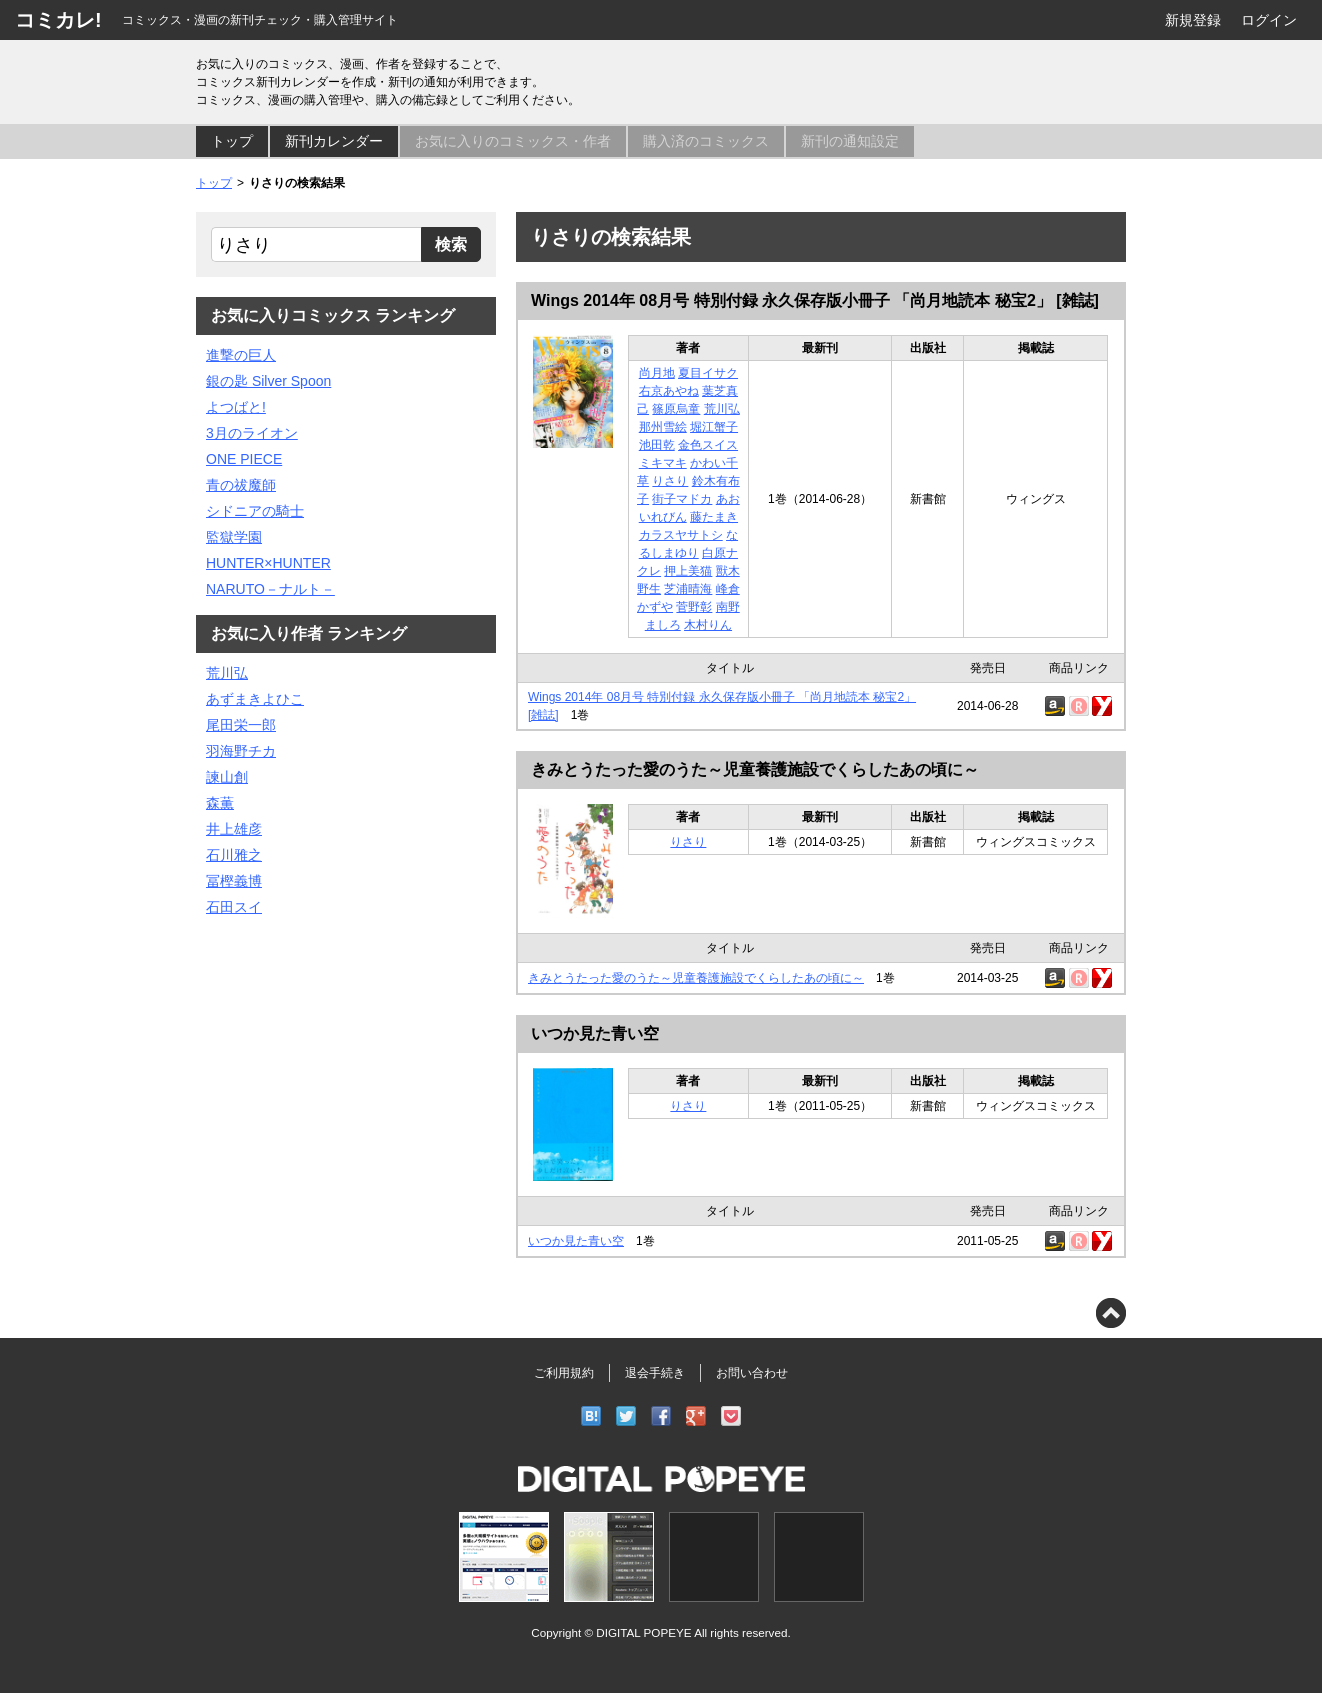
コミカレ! (58, 20)
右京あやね (669, 391)
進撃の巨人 (241, 355)
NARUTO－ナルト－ (270, 589)
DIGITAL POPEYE (643, 1632)
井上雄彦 (234, 829)
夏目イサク (708, 373)
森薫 (220, 803)
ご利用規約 (564, 1373)
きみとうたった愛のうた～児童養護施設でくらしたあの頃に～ (755, 769)
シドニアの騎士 (255, 511)
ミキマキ (663, 463)
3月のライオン (252, 433)
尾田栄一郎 (241, 725)
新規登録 (1193, 20)
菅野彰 (694, 607)
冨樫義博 (234, 881)
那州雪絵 (663, 427)
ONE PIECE (244, 459)
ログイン (1269, 20)
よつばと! (236, 407)
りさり (670, 481)
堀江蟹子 (714, 427)
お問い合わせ (752, 1373)
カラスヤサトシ (681, 535)
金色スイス (708, 445)
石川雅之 (234, 855)
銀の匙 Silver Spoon (268, 381)
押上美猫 (688, 571)
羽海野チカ (241, 751)
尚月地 (657, 373)
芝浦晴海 (688, 589)
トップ (232, 141)
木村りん (708, 625)
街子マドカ (682, 499)
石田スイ (234, 907)
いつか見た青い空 (595, 1033)
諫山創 (227, 777)
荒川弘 (722, 409)
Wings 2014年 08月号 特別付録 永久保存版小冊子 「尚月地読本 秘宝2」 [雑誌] (815, 300)
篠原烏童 (676, 409)
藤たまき (714, 517)
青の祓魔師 (241, 485)
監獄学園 (234, 537)
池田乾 (657, 445)
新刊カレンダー (334, 141)
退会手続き (655, 1373)
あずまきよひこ (255, 699)
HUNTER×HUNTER (268, 563)
